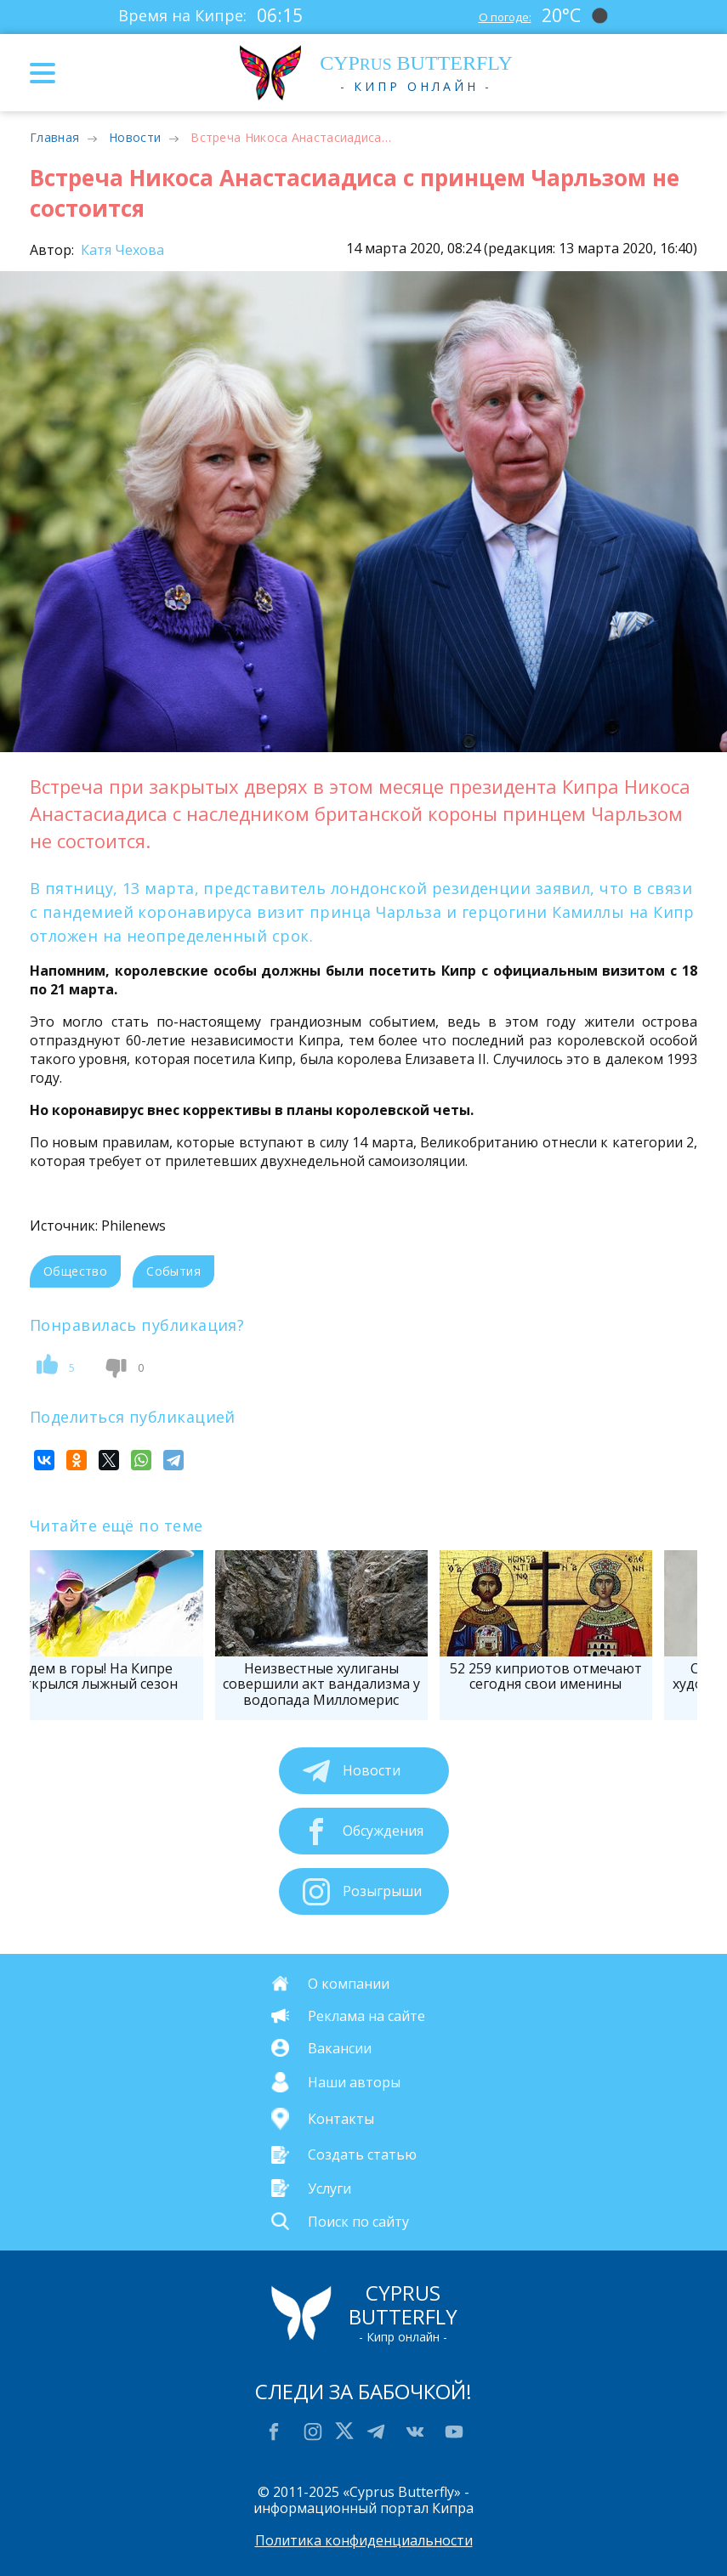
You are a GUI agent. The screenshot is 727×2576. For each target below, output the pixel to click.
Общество (75, 1271)
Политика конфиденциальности (364, 2540)
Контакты (341, 2118)
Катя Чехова (120, 250)
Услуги (329, 2187)
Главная (54, 137)
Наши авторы (354, 2082)
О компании (348, 1983)
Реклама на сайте (366, 2016)
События (173, 1271)
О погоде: (500, 15)
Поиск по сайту (358, 2220)
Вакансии (340, 2048)
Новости (135, 137)
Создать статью (362, 2154)
